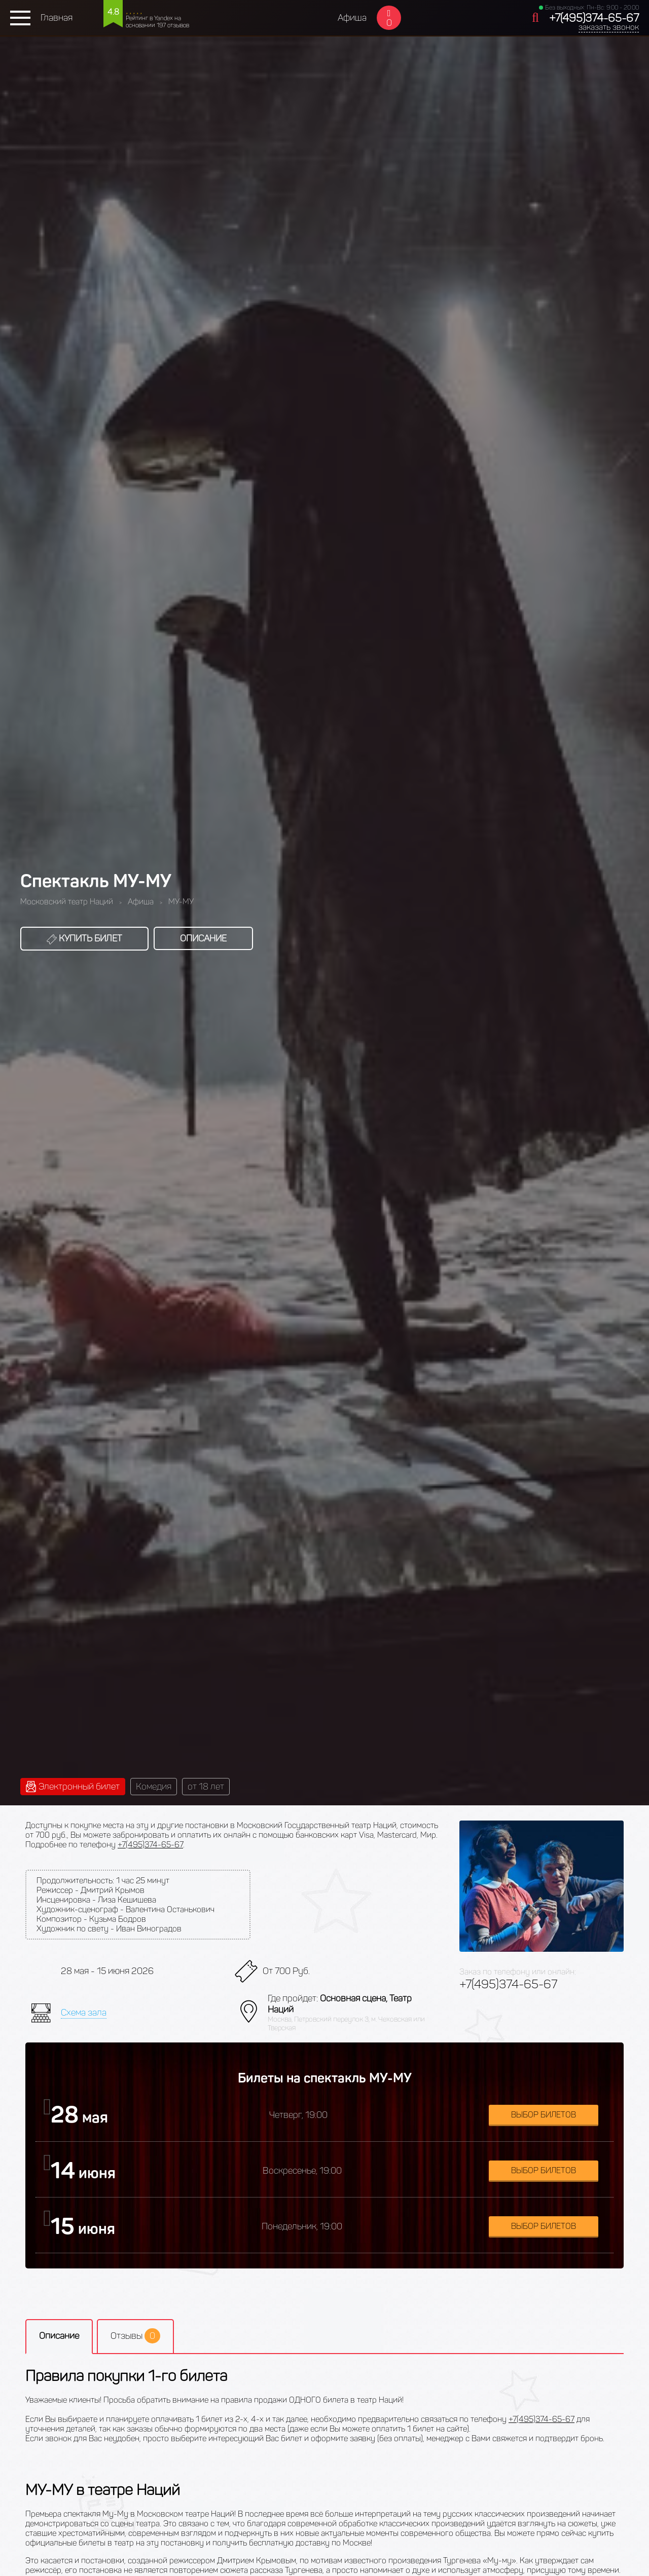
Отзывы (135, 2335)
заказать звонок (609, 27)
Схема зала (83, 2012)
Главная (57, 17)
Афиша (352, 17)
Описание (203, 938)
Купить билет (84, 938)
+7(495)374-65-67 (594, 18)
